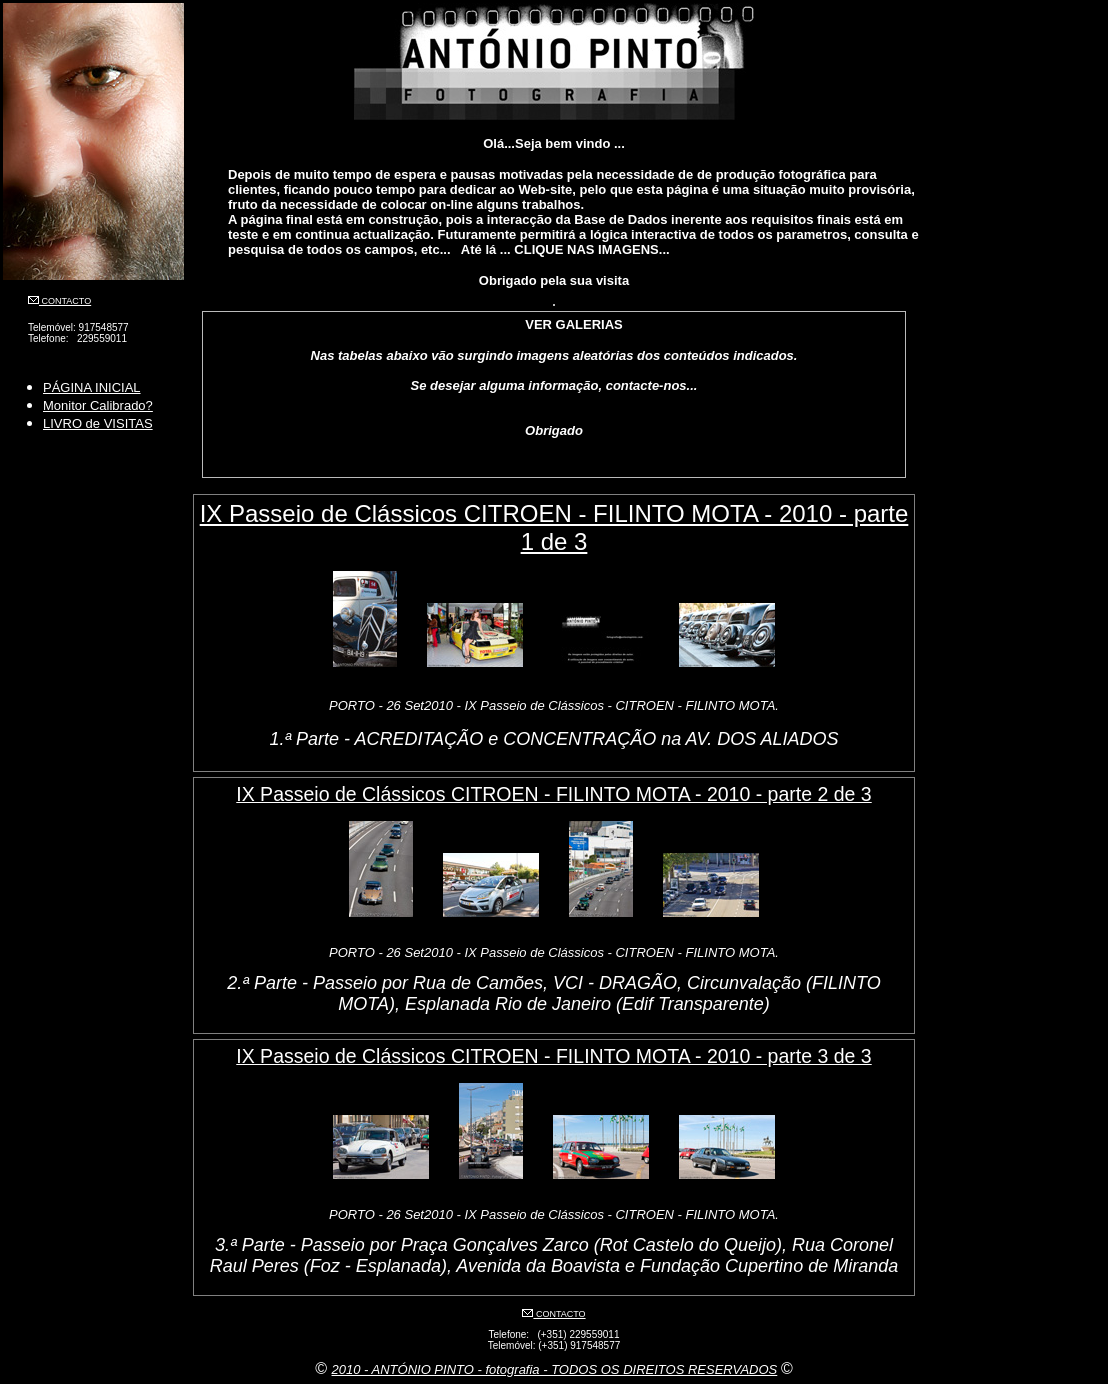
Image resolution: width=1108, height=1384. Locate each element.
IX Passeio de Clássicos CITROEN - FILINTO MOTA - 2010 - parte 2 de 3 (553, 794)
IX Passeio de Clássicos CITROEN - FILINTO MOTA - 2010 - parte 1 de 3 (554, 527)
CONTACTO (65, 301)
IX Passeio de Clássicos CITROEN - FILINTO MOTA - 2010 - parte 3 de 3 (553, 1056)
